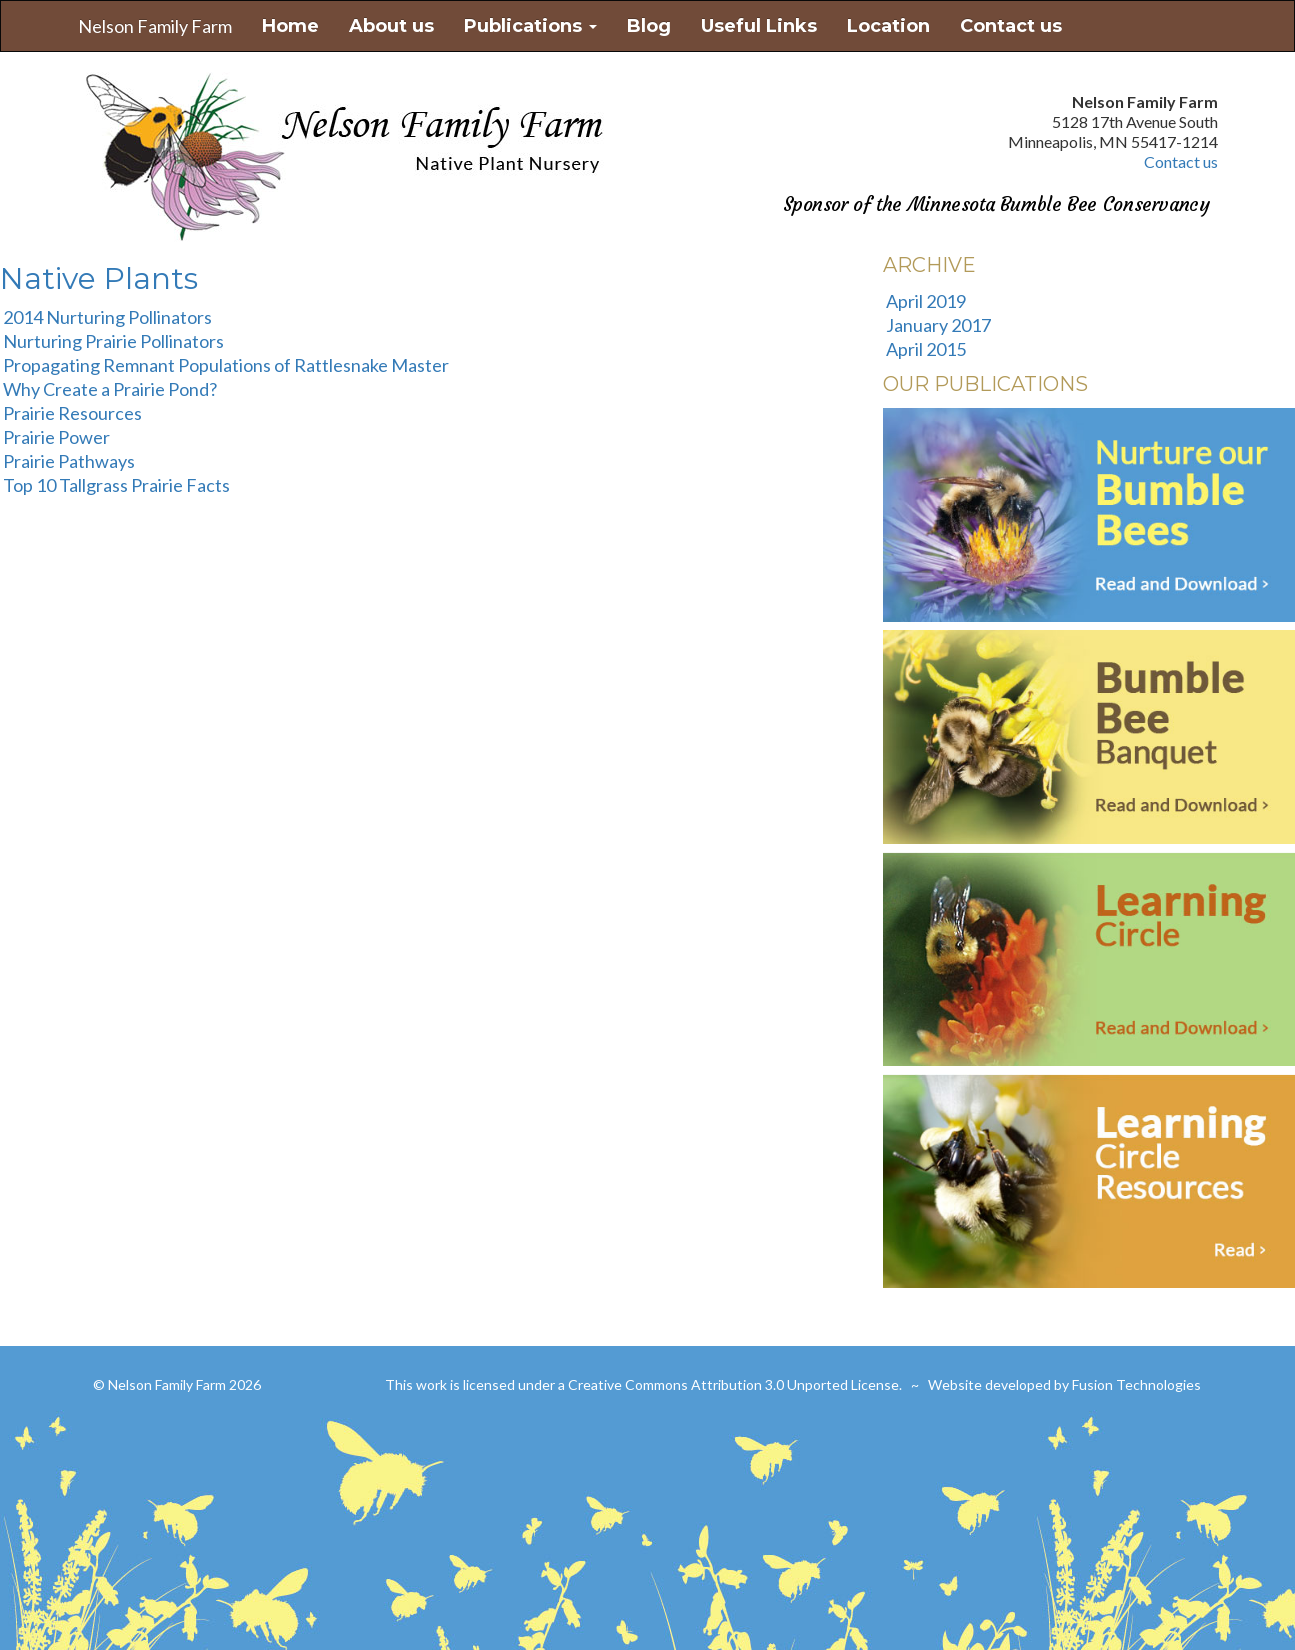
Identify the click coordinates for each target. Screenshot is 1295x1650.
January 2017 (938, 325)
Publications (530, 26)
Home (290, 26)
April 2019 (926, 301)
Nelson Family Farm (155, 26)
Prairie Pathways (69, 461)
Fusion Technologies (1136, 1384)
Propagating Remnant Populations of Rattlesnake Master (226, 365)
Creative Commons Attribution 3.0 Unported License (733, 1384)
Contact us (1011, 26)
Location (888, 26)
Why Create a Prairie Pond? (110, 389)
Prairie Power (56, 437)
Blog (649, 26)
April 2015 (926, 349)
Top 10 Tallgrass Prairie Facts (116, 485)
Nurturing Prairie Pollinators (113, 341)
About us (391, 26)
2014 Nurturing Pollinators (107, 317)
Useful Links (759, 26)
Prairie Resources (72, 413)
